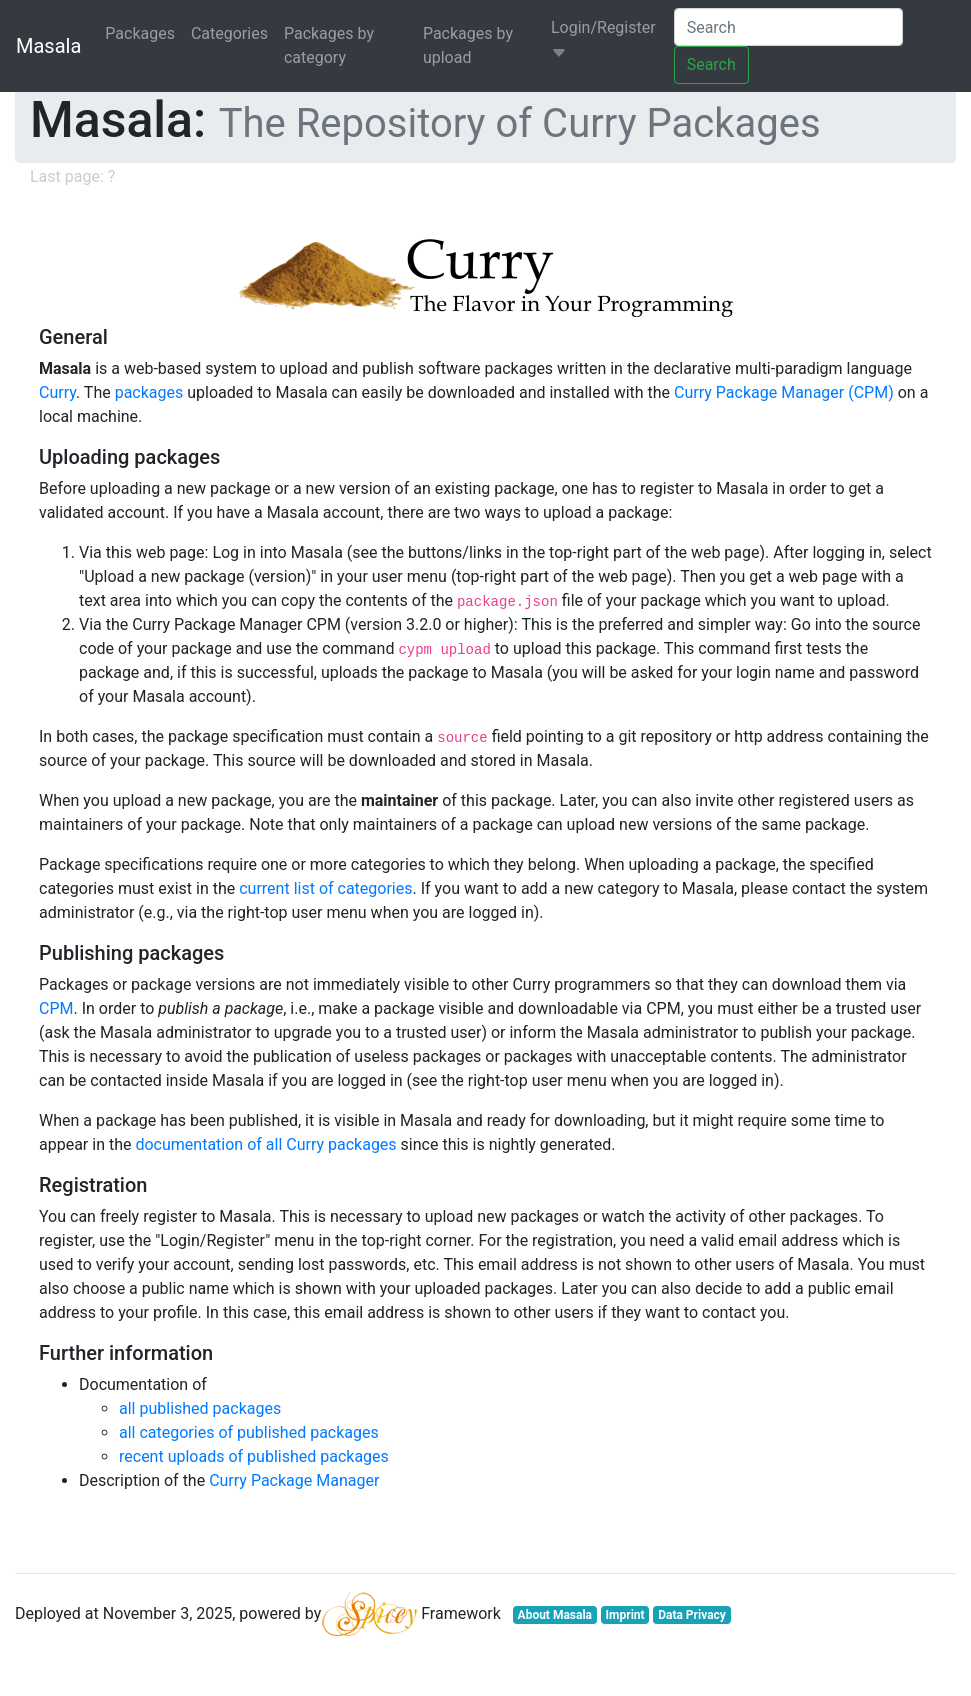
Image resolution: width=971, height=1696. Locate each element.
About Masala (555, 1615)
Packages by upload (468, 45)
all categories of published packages (249, 1432)
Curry (57, 392)
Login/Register (603, 39)
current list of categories (325, 888)
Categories (229, 33)
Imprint (625, 1615)
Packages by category (329, 45)
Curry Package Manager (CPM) (784, 392)
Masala (48, 46)
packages (149, 392)
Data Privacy (692, 1615)
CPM (56, 1008)
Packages (140, 33)
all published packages (200, 1408)
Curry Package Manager (294, 1480)
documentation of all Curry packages (265, 1144)
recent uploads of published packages (254, 1456)
